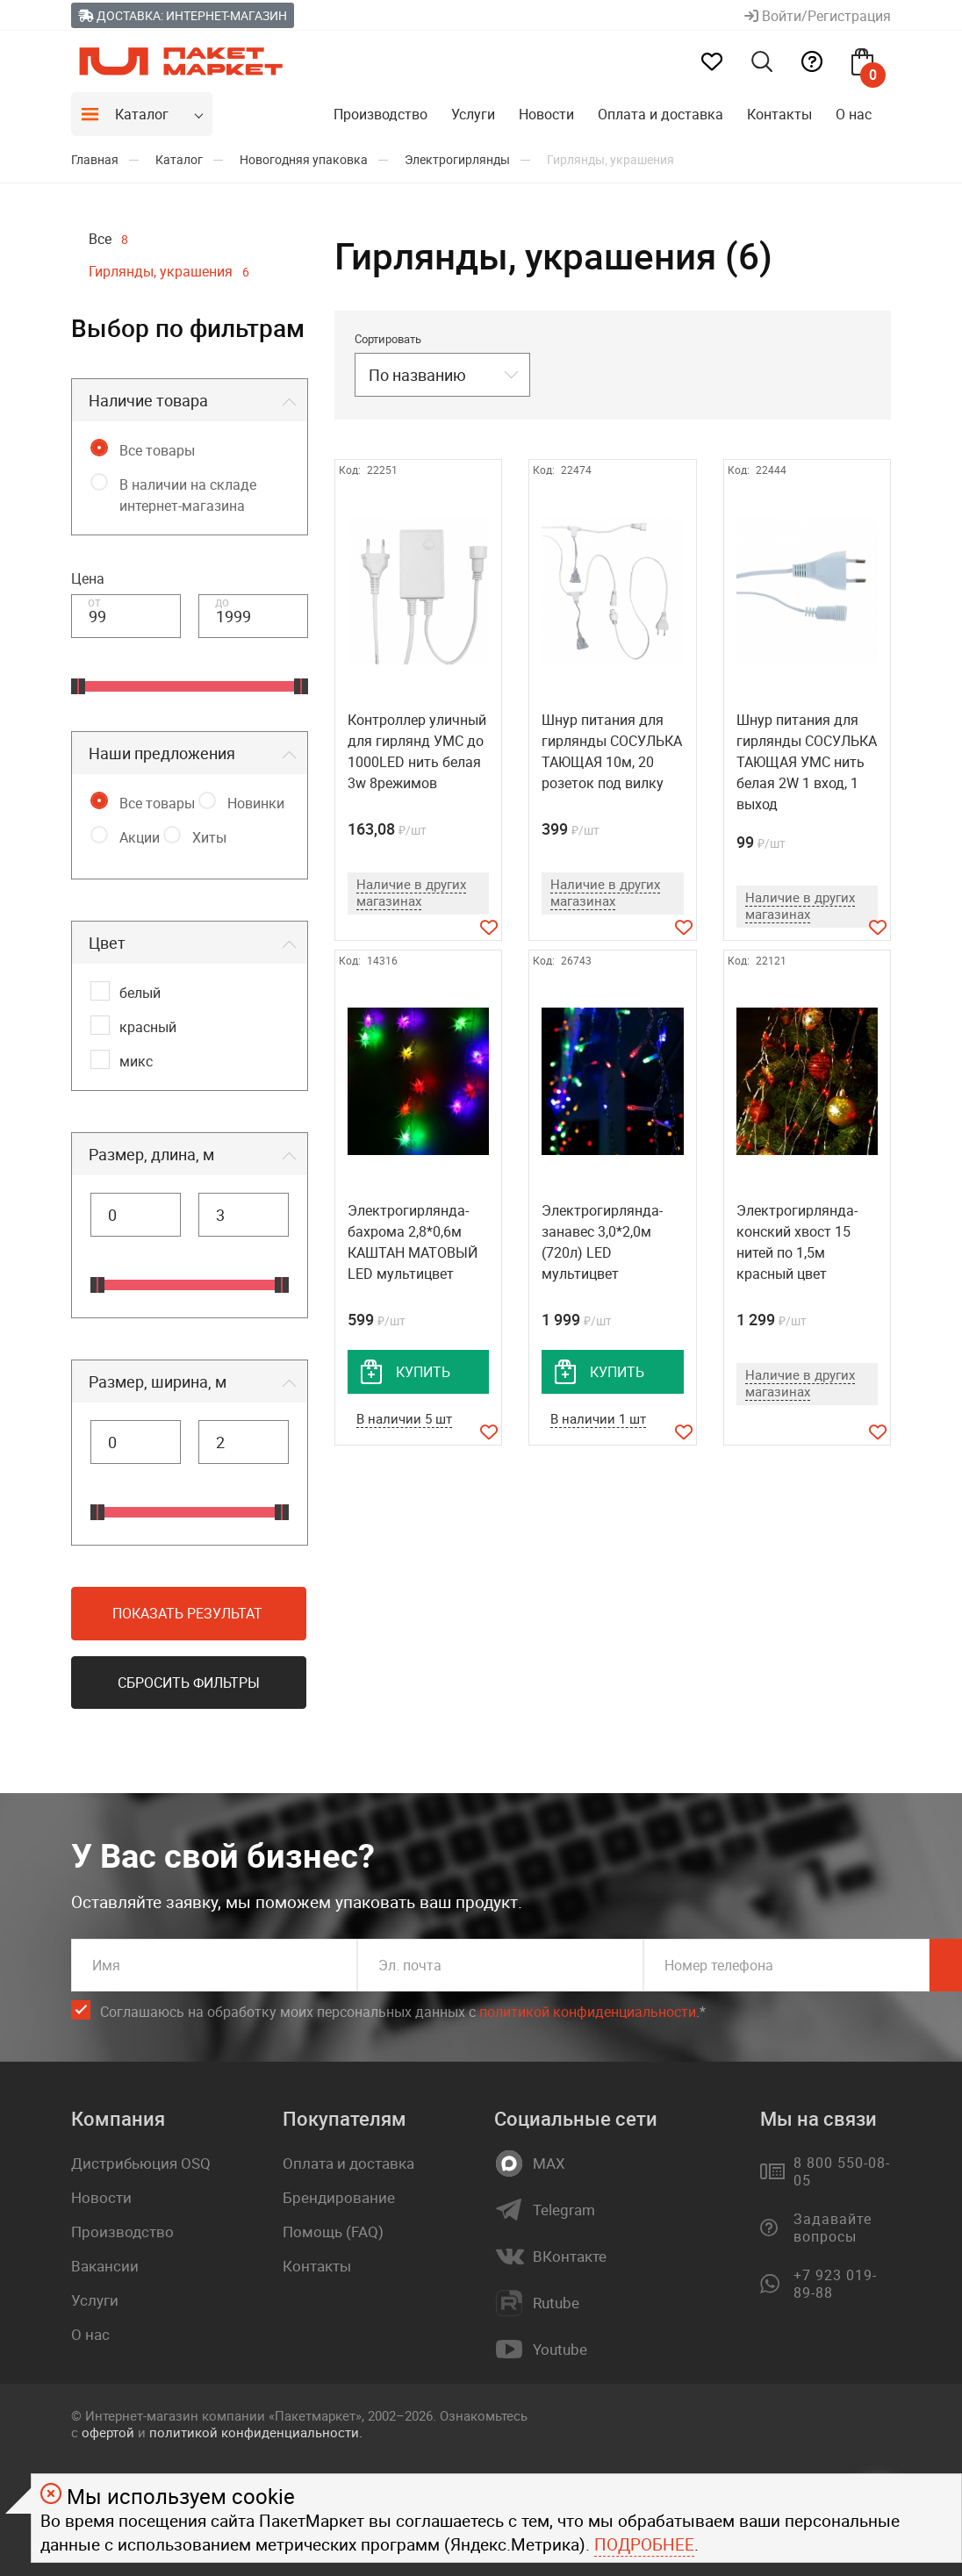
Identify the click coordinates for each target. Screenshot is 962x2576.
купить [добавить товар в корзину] (423, 1371)
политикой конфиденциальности (587, 2011)
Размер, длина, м (151, 1154)
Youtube (560, 2349)
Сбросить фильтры (189, 1682)
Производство (380, 114)
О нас (854, 114)
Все (108, 238)
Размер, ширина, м (157, 1381)
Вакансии (105, 2266)
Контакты (779, 114)
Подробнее (644, 2544)
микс (136, 1061)
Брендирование (339, 2197)
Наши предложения (162, 753)
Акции (139, 837)
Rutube (556, 2303)
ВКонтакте (570, 2256)
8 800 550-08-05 (841, 2171)
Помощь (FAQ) (333, 2231)
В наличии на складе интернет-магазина (187, 495)
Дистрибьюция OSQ (141, 2163)
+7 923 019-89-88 (835, 2283)
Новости (546, 114)
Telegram (564, 2210)
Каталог (142, 114)
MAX (549, 2163)
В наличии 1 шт (598, 1418)
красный (147, 1027)
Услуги (473, 114)
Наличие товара (148, 400)
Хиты (209, 837)
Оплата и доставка (660, 114)
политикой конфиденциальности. (256, 2432)
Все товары (157, 450)
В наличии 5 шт (404, 1418)
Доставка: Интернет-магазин (182, 15)
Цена (87, 578)
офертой (108, 2432)
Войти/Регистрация (817, 16)
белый (140, 992)
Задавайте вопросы (832, 2227)
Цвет (107, 942)
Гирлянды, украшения (169, 271)
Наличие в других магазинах (411, 892)
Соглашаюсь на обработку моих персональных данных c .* (403, 2012)
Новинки (255, 803)
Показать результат (187, 1613)
